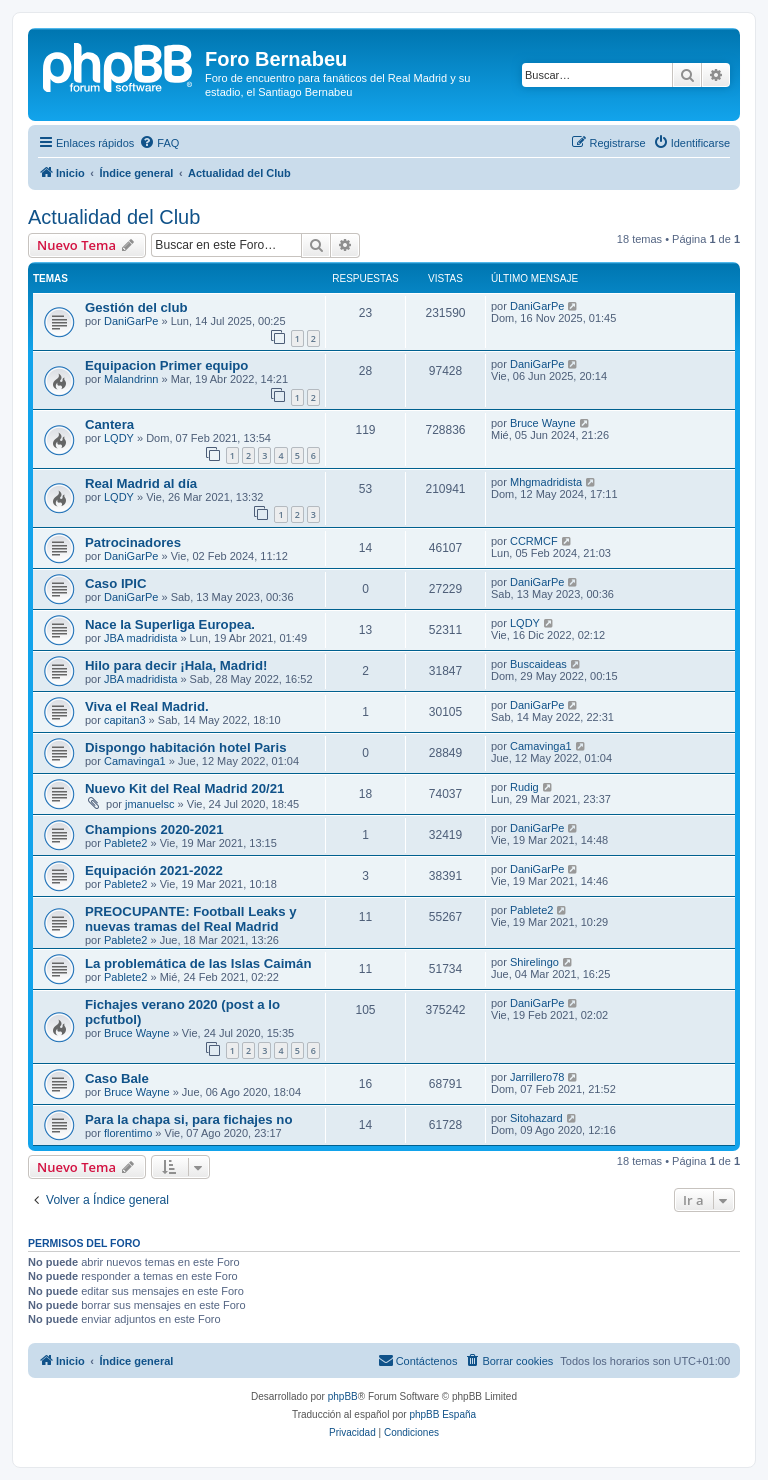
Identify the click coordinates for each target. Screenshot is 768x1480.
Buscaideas (538, 664)
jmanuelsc (150, 804)
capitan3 (125, 720)
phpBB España (442, 1414)
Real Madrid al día (141, 483)
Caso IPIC (116, 583)
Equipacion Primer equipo (166, 365)
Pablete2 (125, 843)
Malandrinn (131, 379)
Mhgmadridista (546, 482)
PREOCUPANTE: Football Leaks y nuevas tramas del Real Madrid (191, 919)
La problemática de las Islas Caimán (198, 963)
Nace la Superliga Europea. (170, 624)
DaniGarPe (131, 321)
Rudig (524, 787)
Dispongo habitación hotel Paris (186, 747)
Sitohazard (536, 1118)
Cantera (109, 424)
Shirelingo (534, 962)
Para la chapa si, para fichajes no (188, 1119)
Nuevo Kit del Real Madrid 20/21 (184, 788)
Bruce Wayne (543, 423)
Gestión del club (136, 307)
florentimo (128, 1133)
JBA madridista (140, 638)
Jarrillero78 (537, 1077)
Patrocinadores (133, 542)
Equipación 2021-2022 (154, 870)
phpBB (343, 1396)
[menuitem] (159, 143)
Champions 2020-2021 (154, 829)
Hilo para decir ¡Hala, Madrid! (176, 665)
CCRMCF (534, 541)
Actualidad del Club (114, 217)
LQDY (119, 438)
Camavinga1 (135, 761)
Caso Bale (117, 1078)
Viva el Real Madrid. (147, 706)
